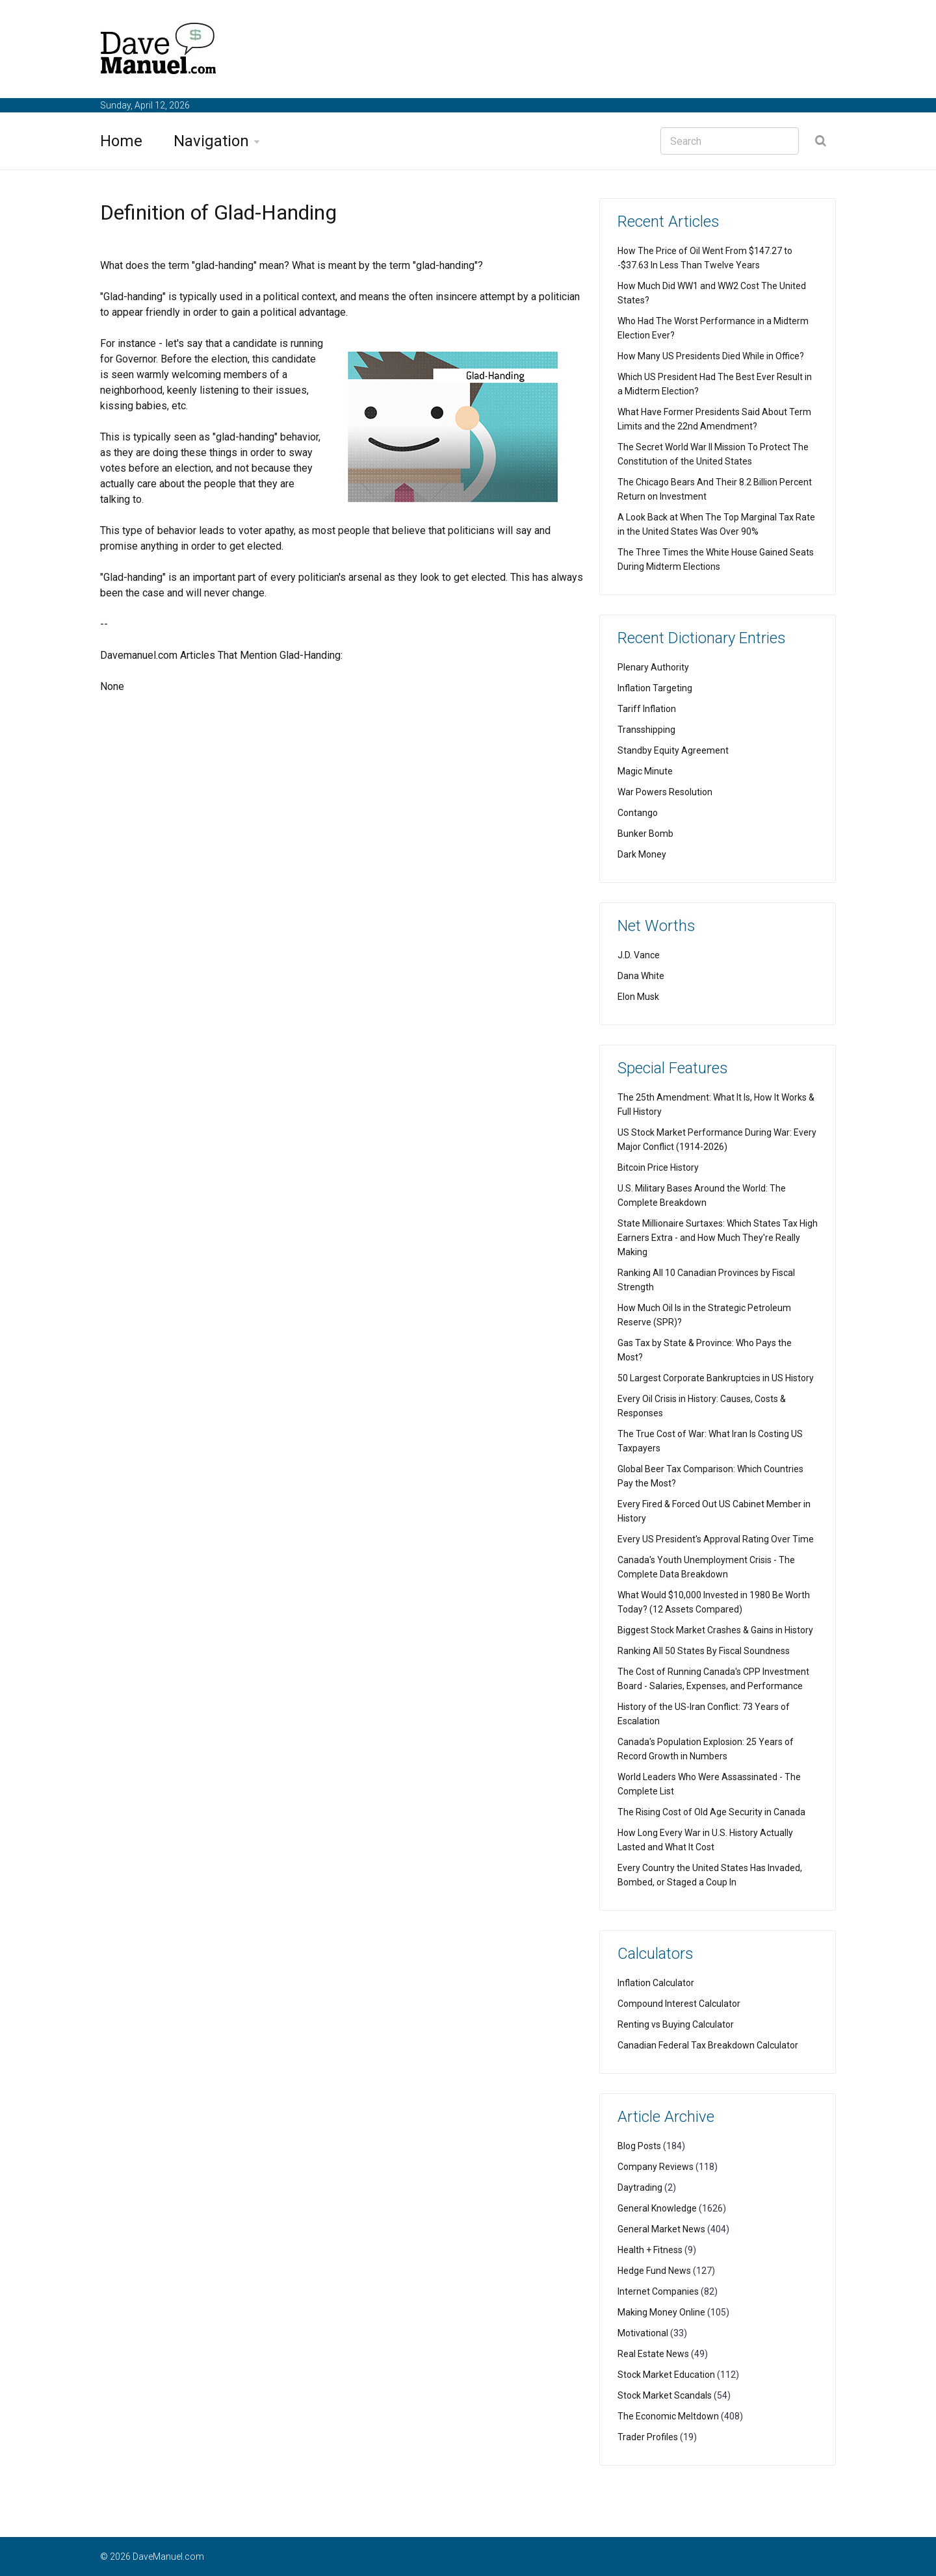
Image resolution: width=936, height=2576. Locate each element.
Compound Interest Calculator (679, 2003)
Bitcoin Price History (658, 1167)
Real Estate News (653, 2354)
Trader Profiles (648, 2437)
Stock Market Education (666, 2374)
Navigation (211, 141)
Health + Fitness (650, 2250)
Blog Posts (639, 2146)
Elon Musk (638, 996)
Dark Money (642, 854)
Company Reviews (656, 2167)
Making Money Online (661, 2312)
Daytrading (640, 2187)
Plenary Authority (653, 667)
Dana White (641, 976)
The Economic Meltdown (668, 2416)
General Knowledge (657, 2208)
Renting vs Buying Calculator (676, 2024)
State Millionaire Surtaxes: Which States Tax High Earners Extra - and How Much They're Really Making (718, 1237)
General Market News (661, 2229)
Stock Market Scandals (665, 2395)
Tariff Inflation (647, 709)
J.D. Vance (639, 955)
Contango (638, 813)
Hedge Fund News (654, 2270)
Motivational (643, 2333)
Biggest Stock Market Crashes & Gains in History (715, 1630)
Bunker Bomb (645, 833)
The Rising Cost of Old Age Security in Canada (711, 1812)
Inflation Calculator (656, 1983)
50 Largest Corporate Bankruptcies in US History (716, 1378)
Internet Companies (658, 2291)
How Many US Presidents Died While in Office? (711, 356)
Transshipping (646, 729)
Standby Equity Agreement (673, 750)
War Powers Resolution (665, 792)
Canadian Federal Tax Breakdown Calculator (708, 2045)
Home (121, 141)
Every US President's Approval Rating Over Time (716, 1539)
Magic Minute (645, 771)
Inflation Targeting (655, 688)
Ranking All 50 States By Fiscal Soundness (704, 1651)
